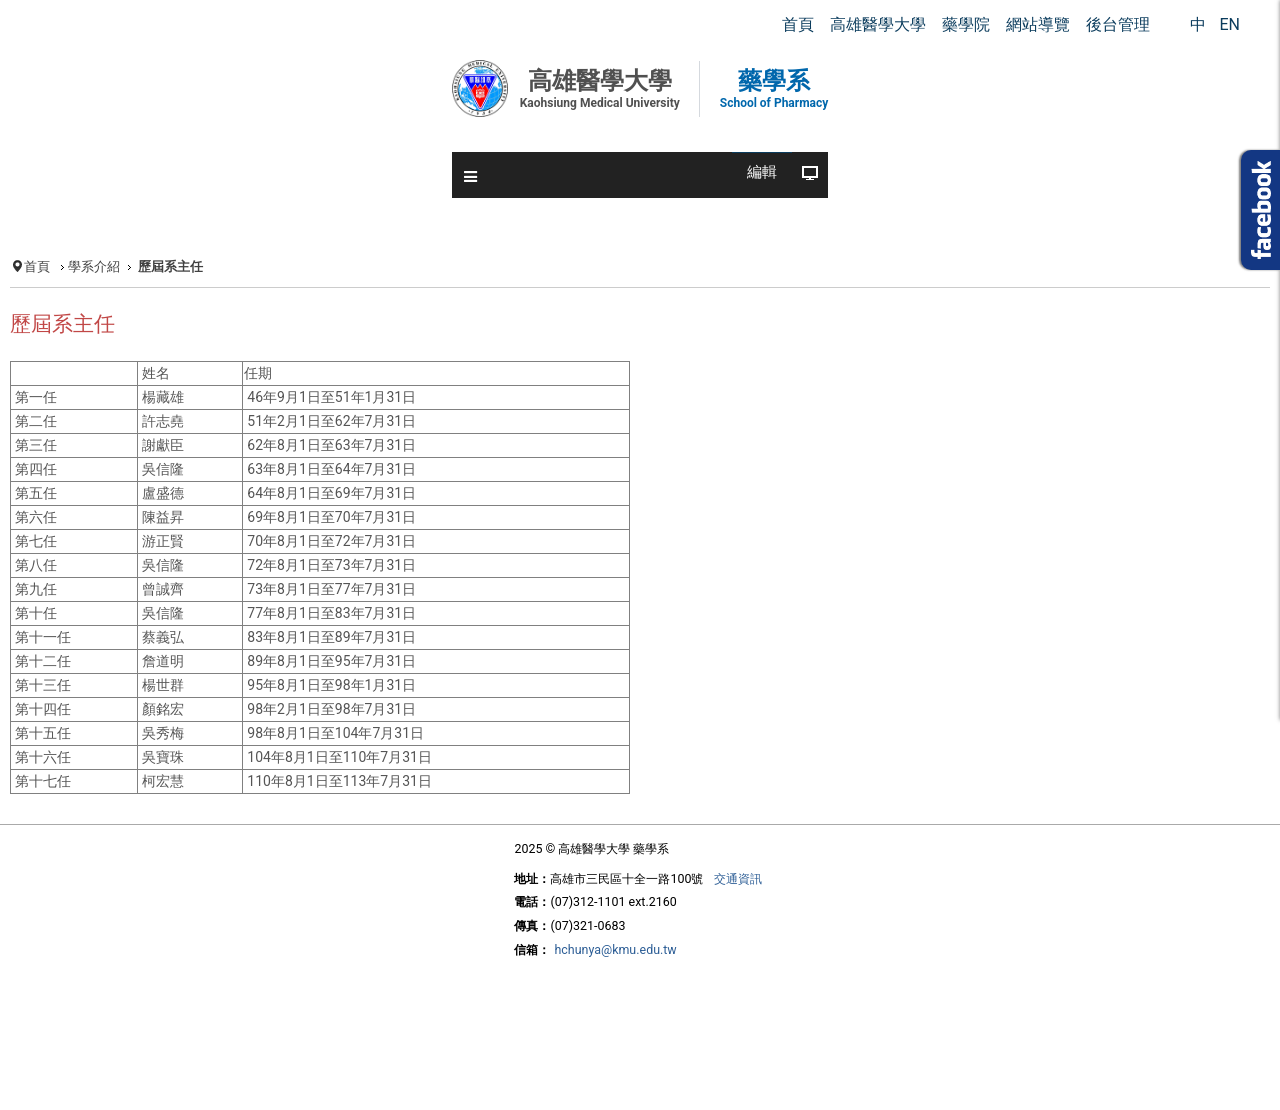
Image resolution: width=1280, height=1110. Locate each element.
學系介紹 (94, 266)
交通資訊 (738, 878)
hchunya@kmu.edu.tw (615, 949)
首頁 (37, 266)
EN (1229, 24)
